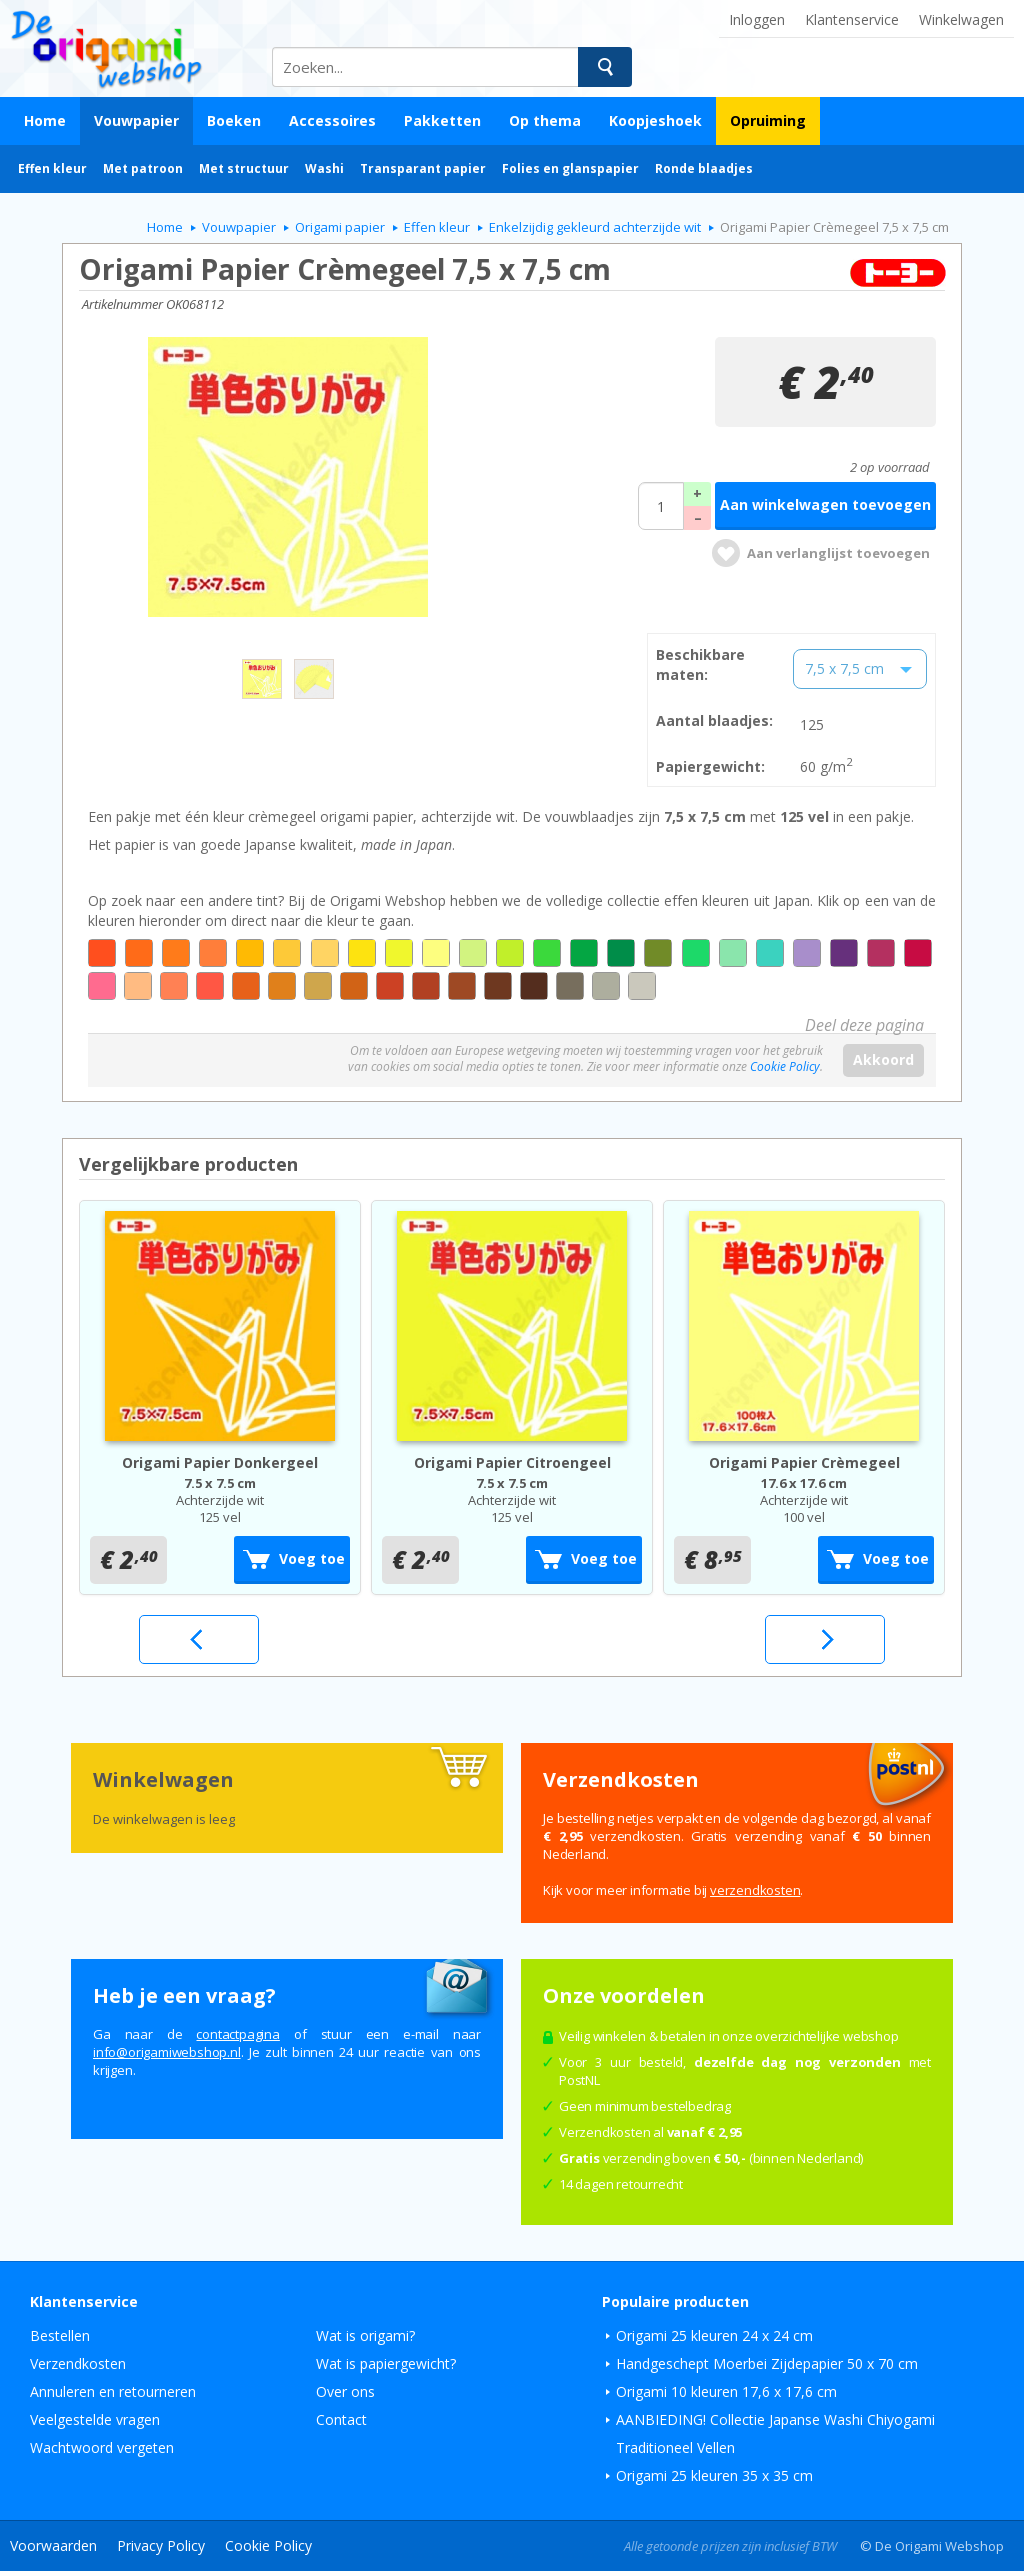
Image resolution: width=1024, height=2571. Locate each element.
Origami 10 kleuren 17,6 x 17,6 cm (726, 2391)
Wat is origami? (365, 2335)
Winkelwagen (961, 19)
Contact (341, 2419)
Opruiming (768, 120)
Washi (324, 168)
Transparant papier (423, 168)
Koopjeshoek (655, 120)
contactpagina (237, 2034)
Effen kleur (52, 168)
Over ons (345, 2391)
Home (45, 120)
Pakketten (442, 120)
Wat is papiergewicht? (386, 2363)
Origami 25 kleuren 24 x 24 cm (714, 2335)
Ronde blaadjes (704, 168)
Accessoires (332, 120)
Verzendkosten (78, 2363)
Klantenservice (852, 19)
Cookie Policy (785, 1066)
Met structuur (244, 168)
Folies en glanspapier (570, 168)
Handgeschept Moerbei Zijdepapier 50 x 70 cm (767, 2363)
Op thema (545, 120)
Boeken (234, 120)
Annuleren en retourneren (113, 2391)
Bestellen (60, 2335)
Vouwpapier (136, 120)
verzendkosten (755, 1890)
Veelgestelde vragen (95, 2419)
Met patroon (143, 168)
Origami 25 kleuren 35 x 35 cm (714, 2475)
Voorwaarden (53, 2545)
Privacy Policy (161, 2545)
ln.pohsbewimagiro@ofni (167, 2052)
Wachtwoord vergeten (102, 2447)
